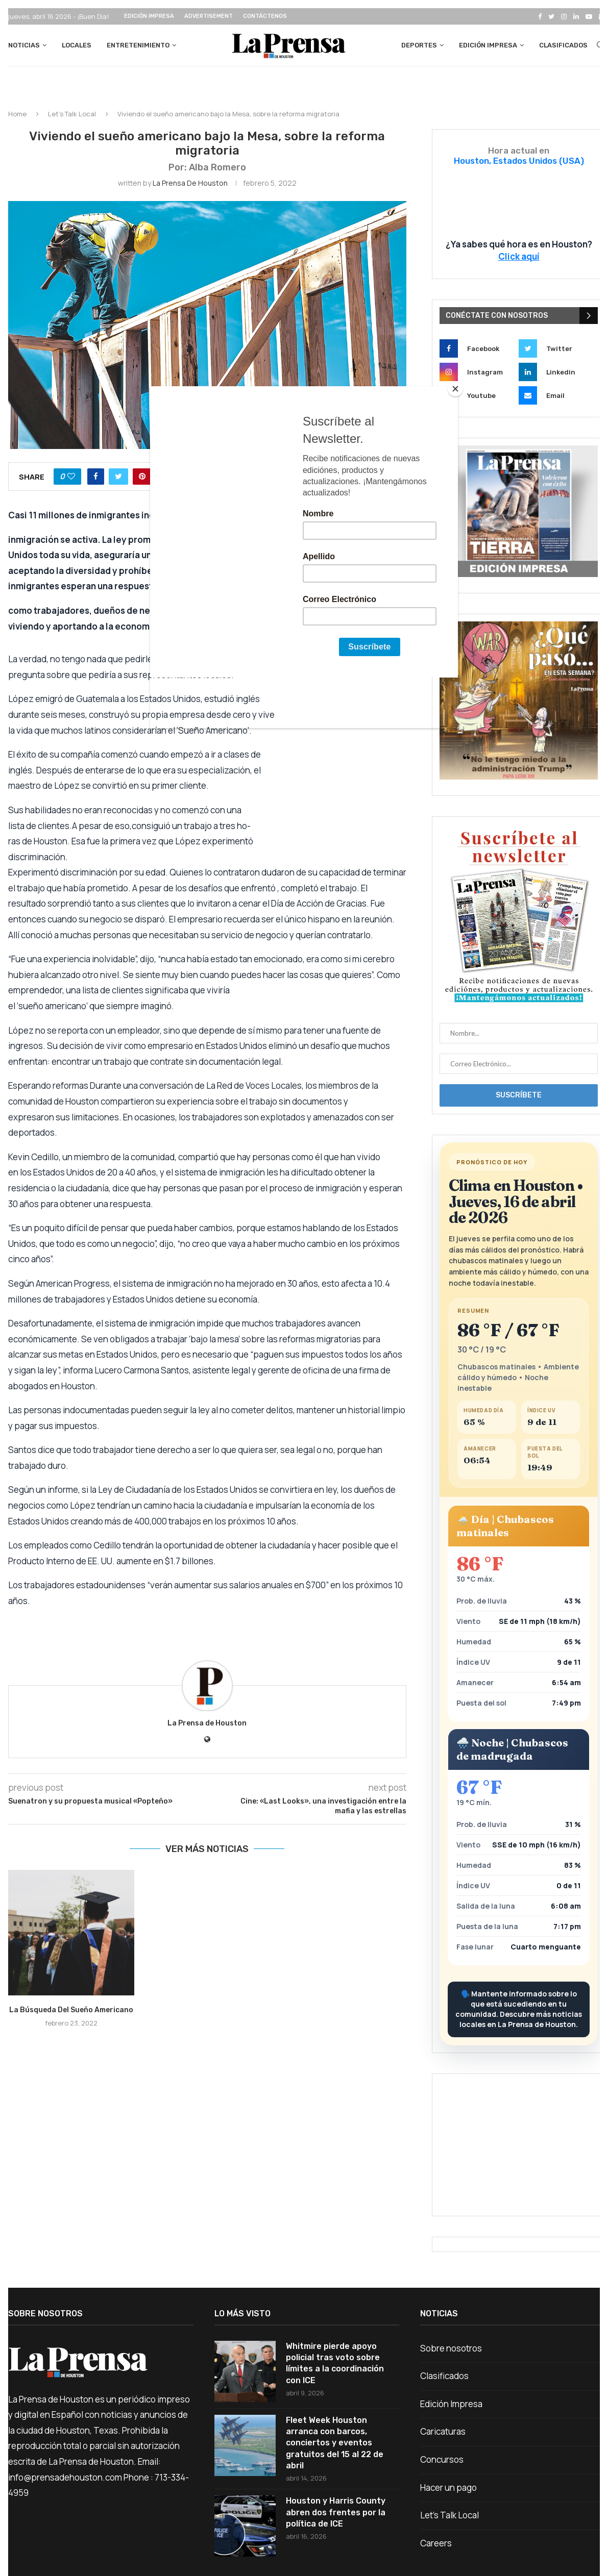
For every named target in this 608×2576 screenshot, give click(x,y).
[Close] (455, 388)
